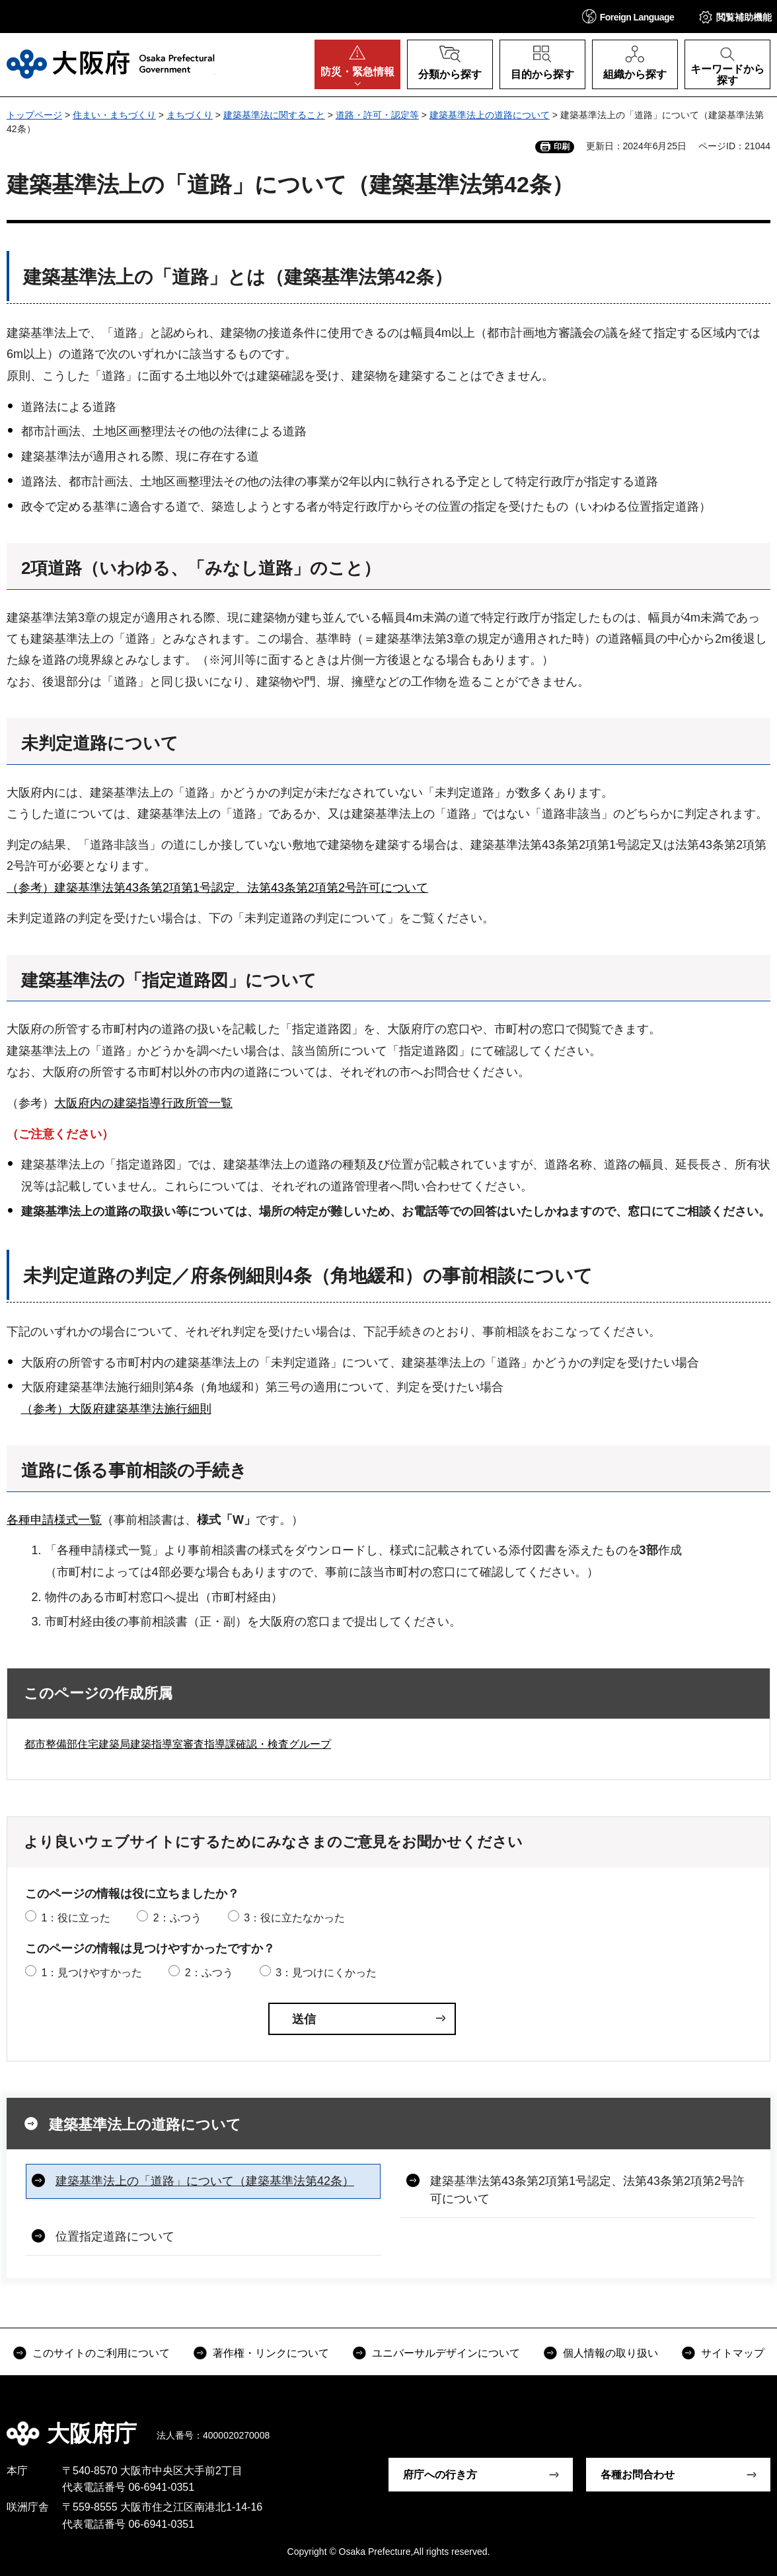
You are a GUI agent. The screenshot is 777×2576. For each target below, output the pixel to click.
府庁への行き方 (440, 2474)
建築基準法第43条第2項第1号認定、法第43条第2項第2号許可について (587, 2189)
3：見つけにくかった (326, 1972)
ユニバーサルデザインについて (446, 2353)
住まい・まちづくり (114, 115)
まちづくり (189, 115)
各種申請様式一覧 (54, 1519)
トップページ (34, 115)
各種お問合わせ (638, 2474)
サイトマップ (732, 2353)
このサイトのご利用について (101, 2353)
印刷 (562, 146)
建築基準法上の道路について (489, 115)
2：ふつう (177, 1917)
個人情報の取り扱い (610, 2353)
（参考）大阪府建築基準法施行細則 (116, 1408)
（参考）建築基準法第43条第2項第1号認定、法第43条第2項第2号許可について (217, 887)
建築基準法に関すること (274, 115)
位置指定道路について (115, 2236)
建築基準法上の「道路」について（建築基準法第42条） (205, 2181)
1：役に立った (75, 1917)
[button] (628, 16)
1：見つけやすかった (91, 1972)
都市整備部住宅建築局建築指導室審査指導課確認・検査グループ (177, 1744)
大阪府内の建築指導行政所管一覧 (143, 1103)
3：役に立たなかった (294, 1917)
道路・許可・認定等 (377, 115)
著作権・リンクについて (271, 2353)
